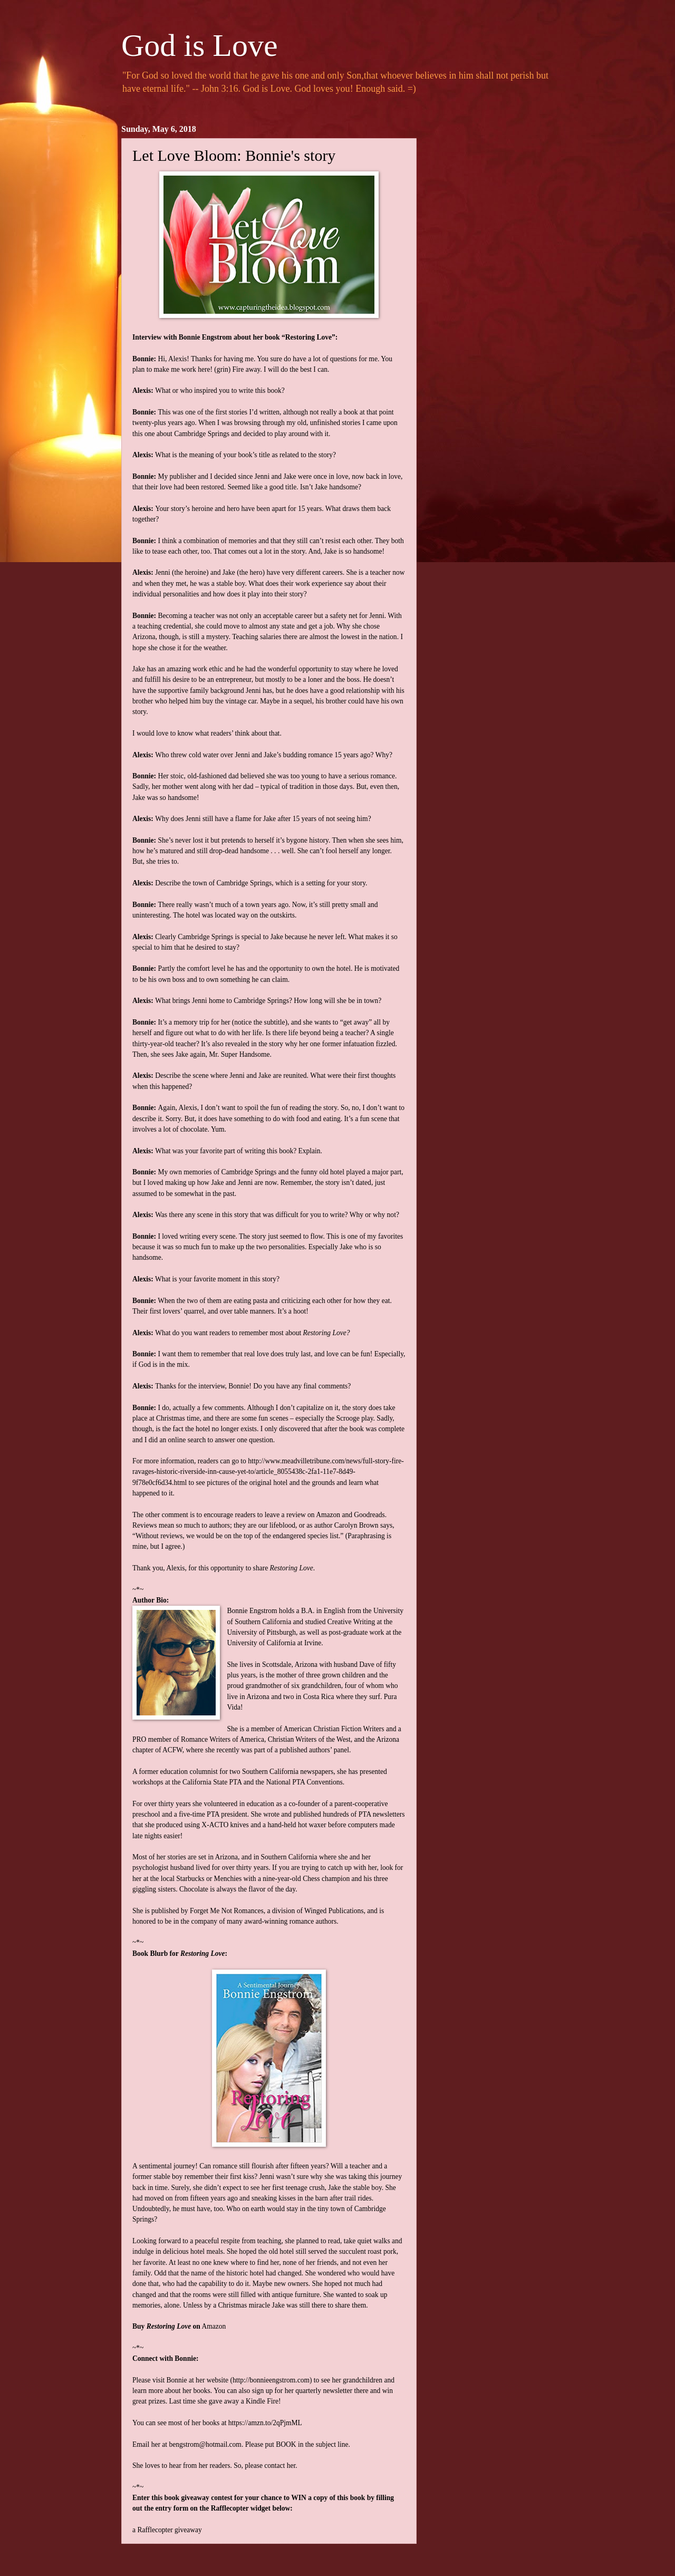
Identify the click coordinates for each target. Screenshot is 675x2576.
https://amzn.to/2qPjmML (265, 2423)
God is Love (199, 45)
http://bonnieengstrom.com (271, 2380)
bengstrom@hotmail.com (205, 2444)
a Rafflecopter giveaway (167, 2530)
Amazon (213, 2326)
